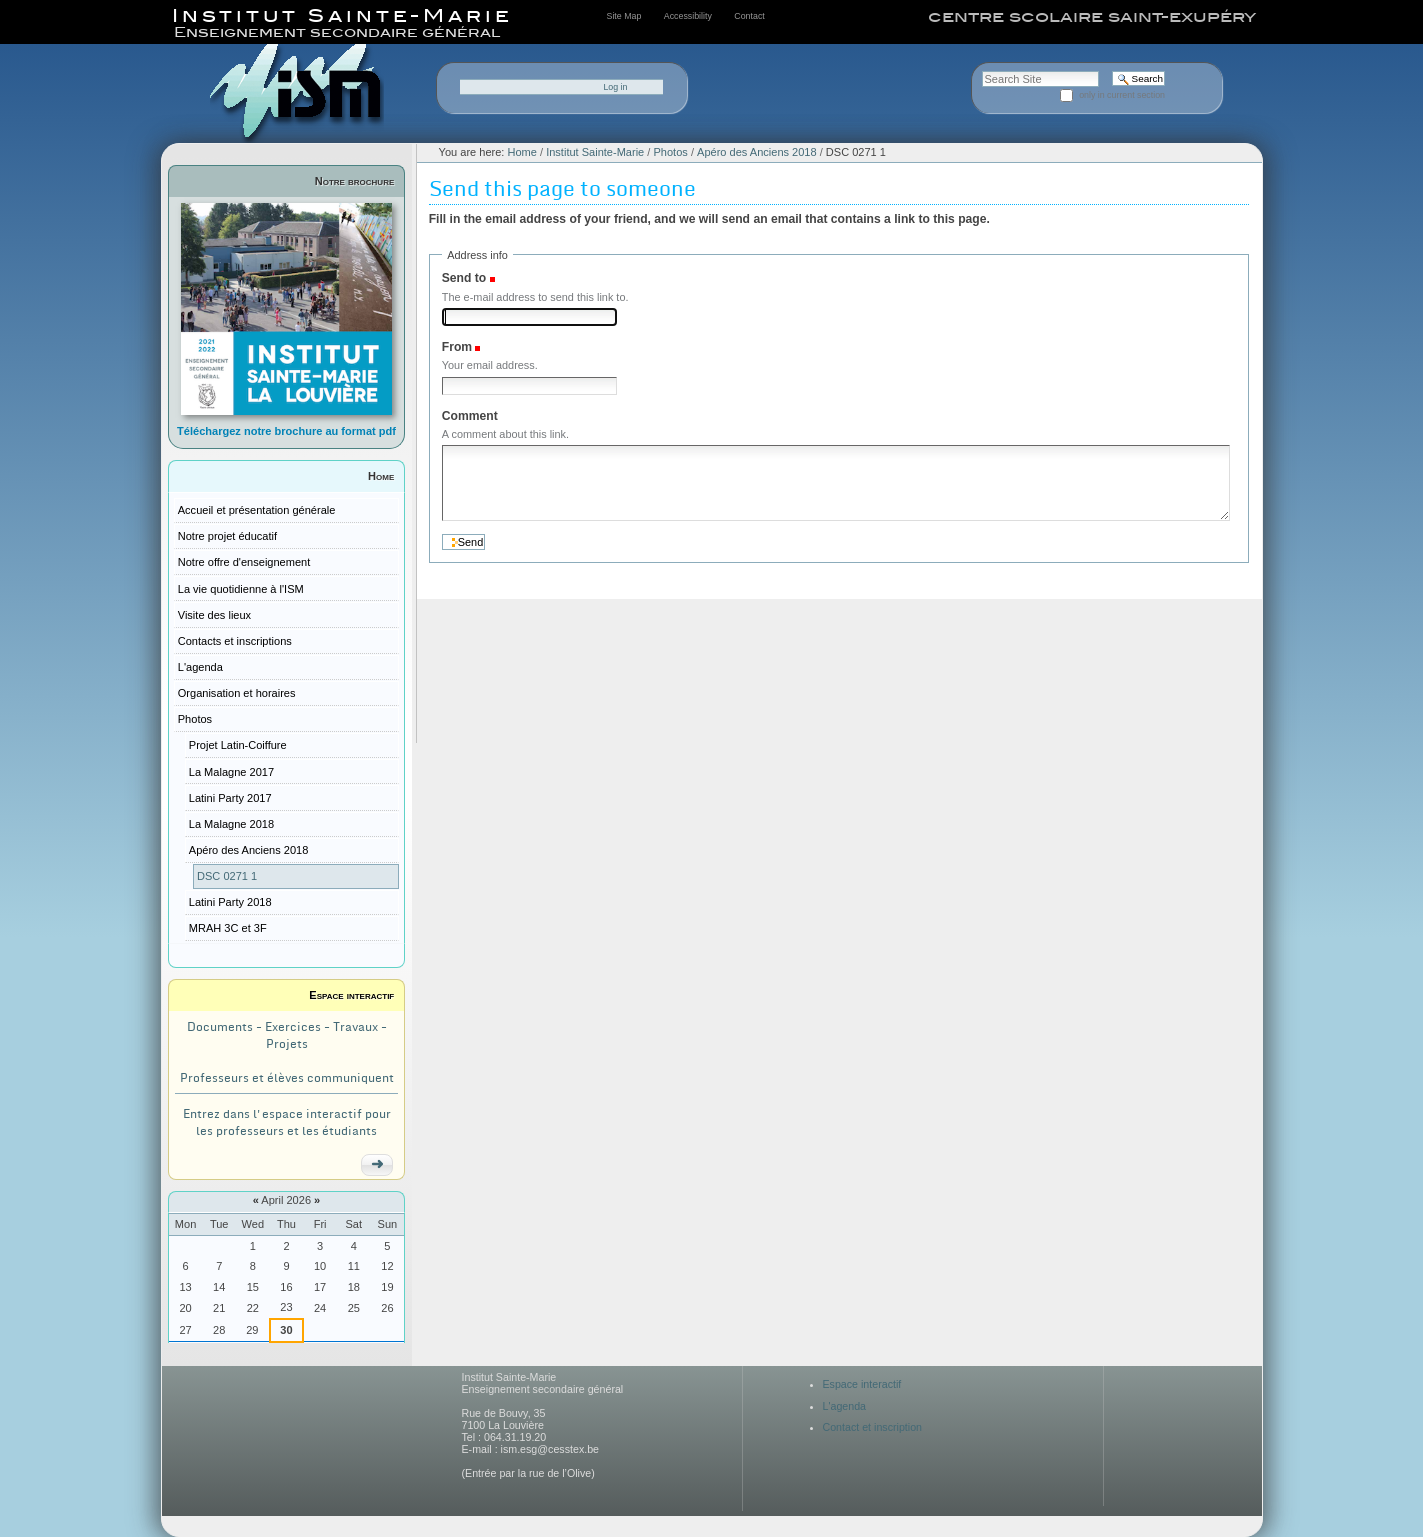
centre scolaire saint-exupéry (1092, 17)
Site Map (624, 16)
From (457, 347)
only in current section (1122, 95)
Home (381, 476)
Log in (615, 87)
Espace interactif (351, 995)
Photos (670, 152)
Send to (464, 278)
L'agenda (845, 1406)
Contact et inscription (873, 1427)
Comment (470, 416)
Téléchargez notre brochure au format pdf (286, 431)
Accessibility (688, 16)
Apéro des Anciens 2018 (757, 152)
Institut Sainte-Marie (595, 152)
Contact (749, 16)
